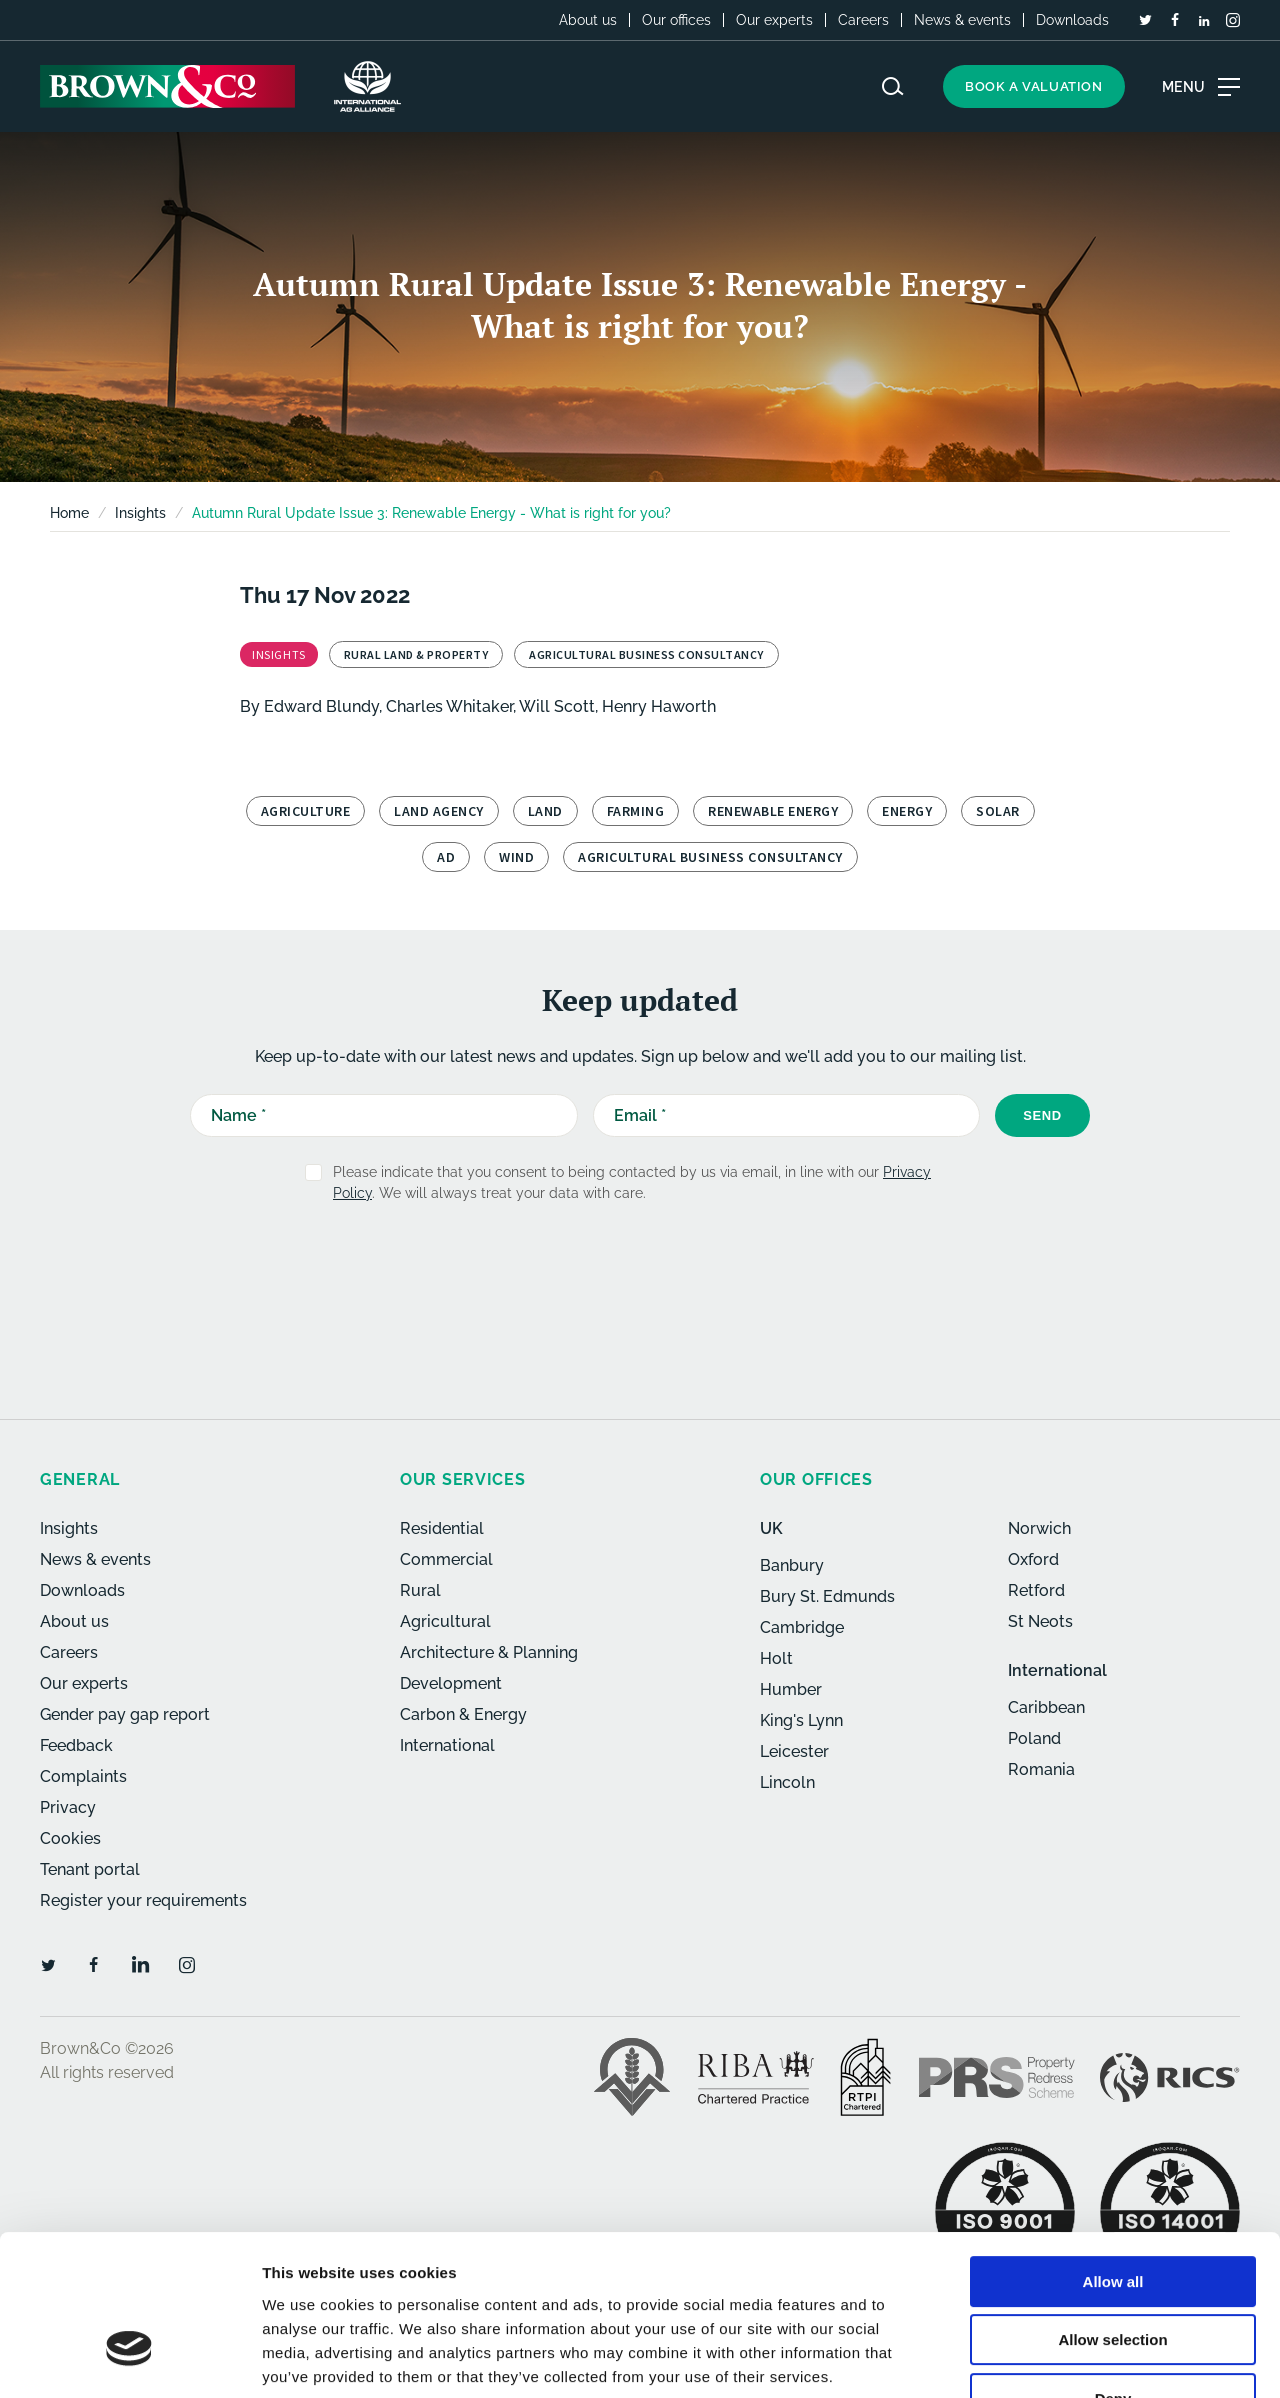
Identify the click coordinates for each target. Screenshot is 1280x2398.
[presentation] (597, 1268)
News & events (962, 20)
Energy (907, 811)
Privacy (68, 1807)
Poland (1034, 1738)
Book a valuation (1034, 86)
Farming (636, 811)
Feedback (76, 1745)
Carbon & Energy (463, 1714)
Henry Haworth (659, 706)
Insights (69, 1528)
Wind (516, 857)
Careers (863, 20)
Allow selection (1112, 2212)
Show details (1049, 2358)
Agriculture (306, 811)
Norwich (1039, 1528)
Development (451, 1683)
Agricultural (445, 1621)
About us (588, 20)
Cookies (70, 1838)
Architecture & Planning (489, 1652)
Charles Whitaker (449, 706)
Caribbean (1046, 1707)
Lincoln (787, 1782)
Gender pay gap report (125, 1714)
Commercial (446, 1559)
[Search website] (893, 86)
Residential (442, 1528)
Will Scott (557, 706)
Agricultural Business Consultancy (710, 857)
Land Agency (439, 811)
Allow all (1113, 2153)
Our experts (774, 20)
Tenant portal (90, 1869)
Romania (1041, 1769)
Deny (1113, 2270)
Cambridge (802, 1627)
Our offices (676, 20)
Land (545, 811)
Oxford (1033, 1559)
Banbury (792, 1565)
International (447, 1745)
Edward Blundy (321, 706)
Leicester (794, 1751)
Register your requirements (143, 1900)
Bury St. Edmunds (827, 1596)
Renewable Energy (773, 811)
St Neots (1040, 1621)
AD (446, 857)
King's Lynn (801, 1720)
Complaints (83, 1776)
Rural (420, 1590)
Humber (791, 1689)
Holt (776, 1658)
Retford (1036, 1590)
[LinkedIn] (1204, 21)
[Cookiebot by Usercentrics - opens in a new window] (129, 2359)
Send (1042, 1115)
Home (69, 513)
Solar (998, 811)
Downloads (1072, 20)
